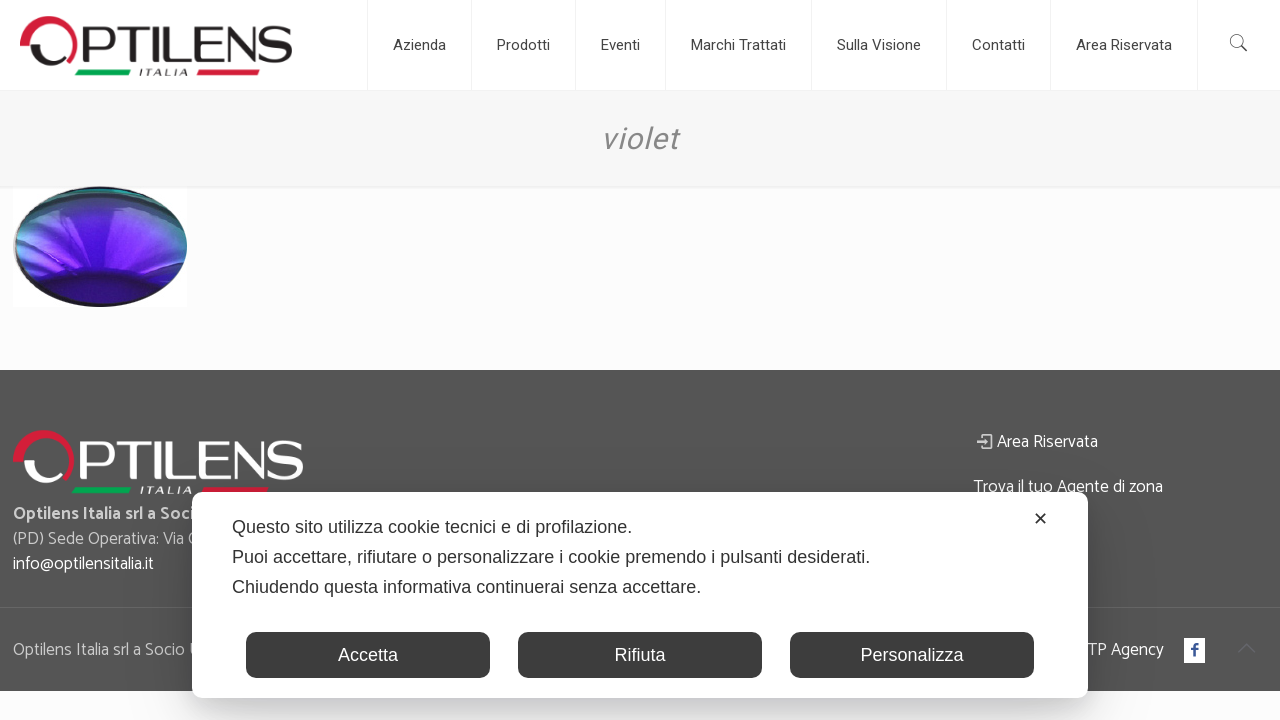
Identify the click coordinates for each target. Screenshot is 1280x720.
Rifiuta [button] (639, 655)
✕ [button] (1040, 519)
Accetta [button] (368, 655)
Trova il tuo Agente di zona (1068, 487)
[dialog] (640, 595)
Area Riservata (1047, 442)
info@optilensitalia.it (83, 564)
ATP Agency (1120, 650)
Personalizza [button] (911, 655)
